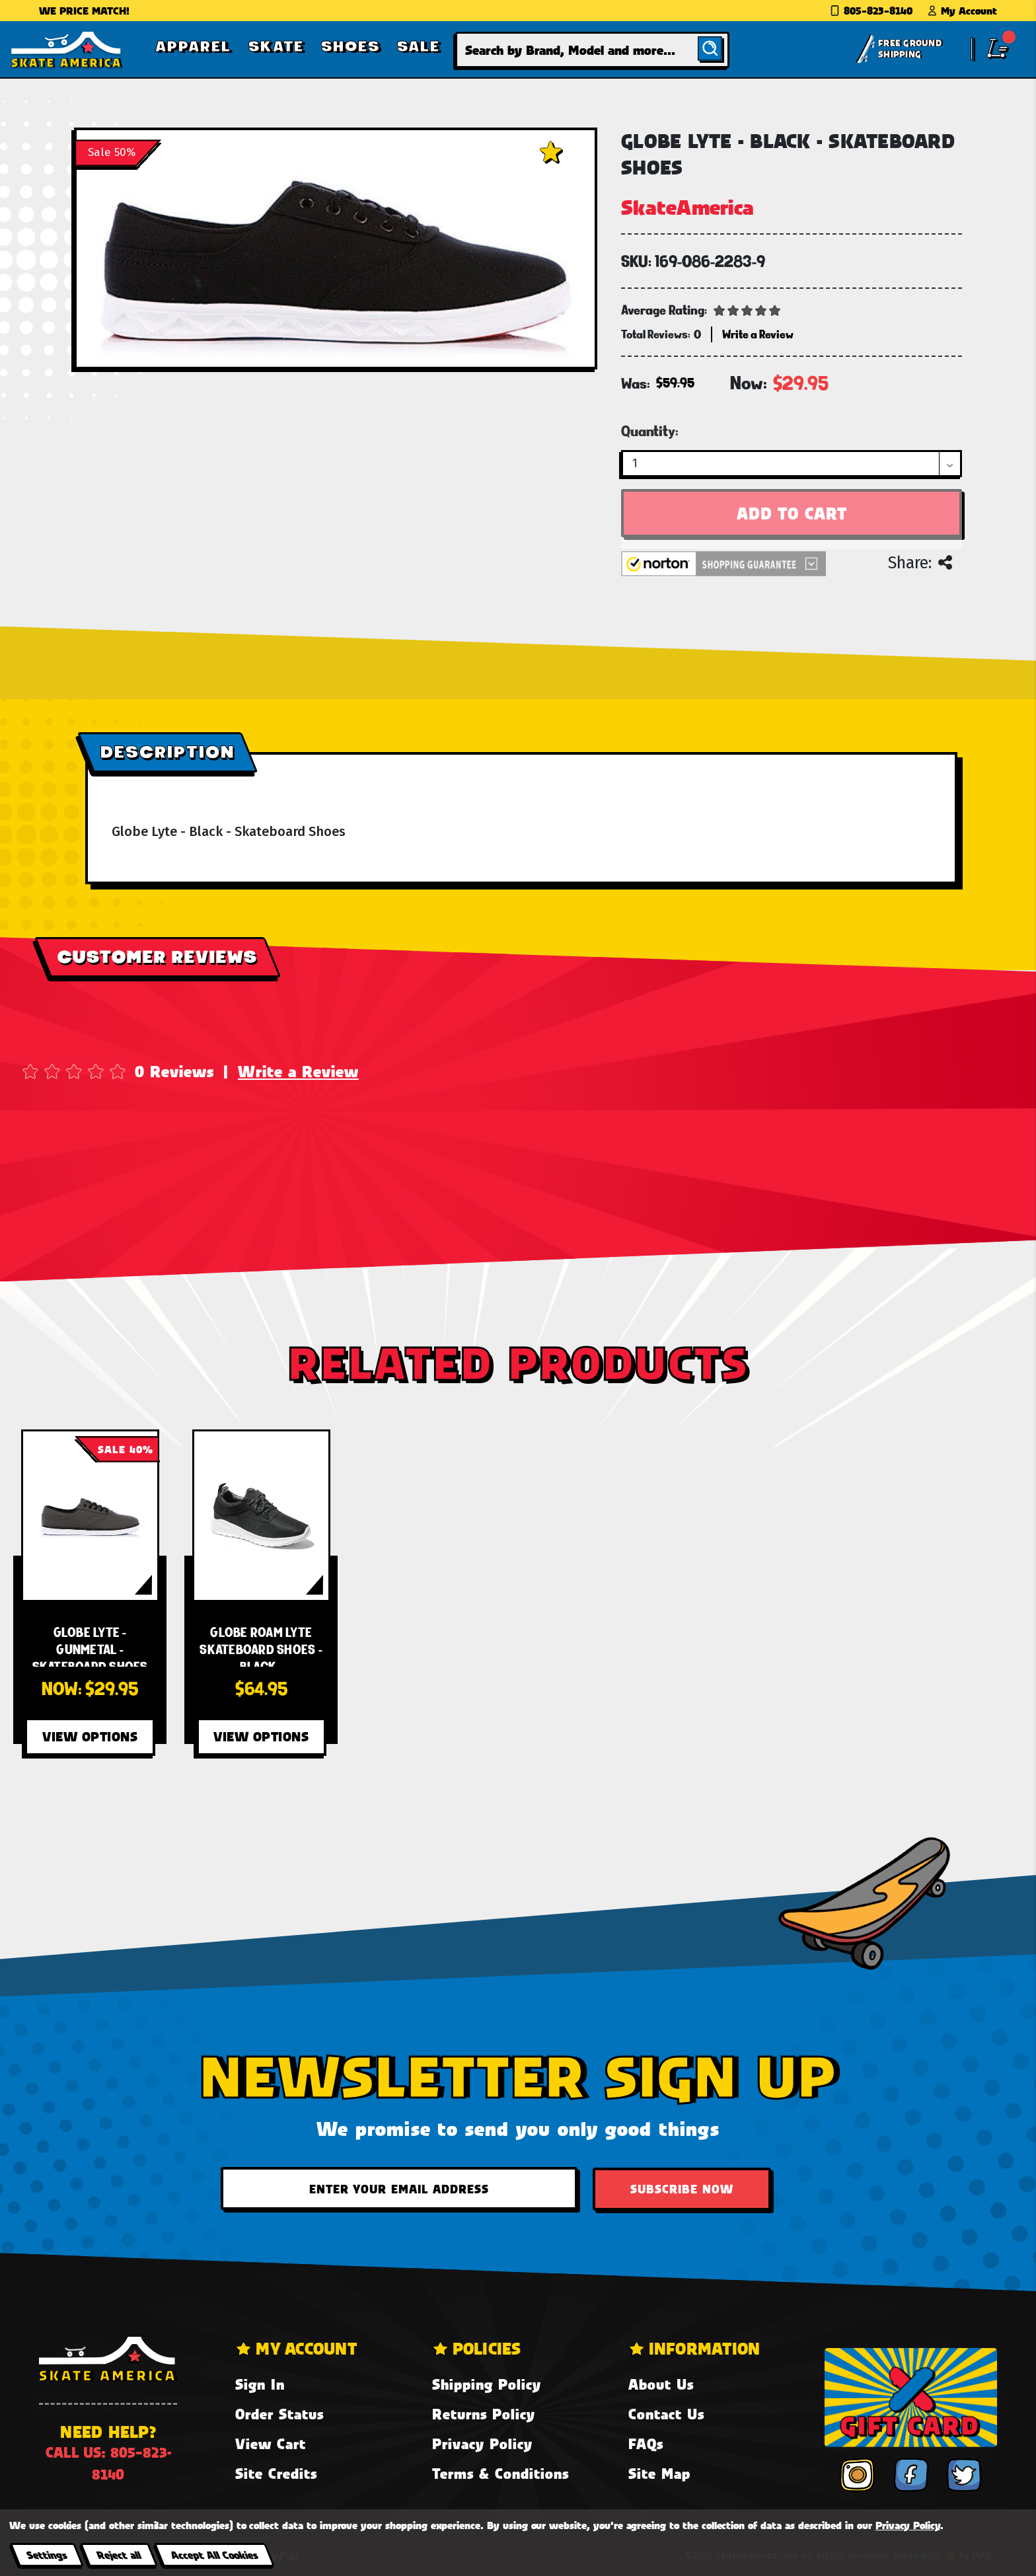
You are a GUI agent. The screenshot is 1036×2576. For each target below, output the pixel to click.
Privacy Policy (482, 2443)
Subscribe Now (681, 2188)
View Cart (270, 2443)
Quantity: (650, 431)
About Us (661, 2384)
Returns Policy (483, 2414)
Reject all (118, 2554)
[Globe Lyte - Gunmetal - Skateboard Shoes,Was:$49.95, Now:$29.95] (90, 1516)
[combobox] (592, 50)
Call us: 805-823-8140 (108, 2463)
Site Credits (276, 2473)
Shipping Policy (486, 2384)
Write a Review (298, 1071)
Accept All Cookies (214, 2554)
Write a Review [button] (758, 334)
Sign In (260, 2384)
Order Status (279, 2414)
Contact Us (666, 2414)
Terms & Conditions (500, 2473)
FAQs (645, 2443)
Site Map (659, 2473)
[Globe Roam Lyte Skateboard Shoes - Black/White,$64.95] (261, 1516)
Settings (46, 2554)
